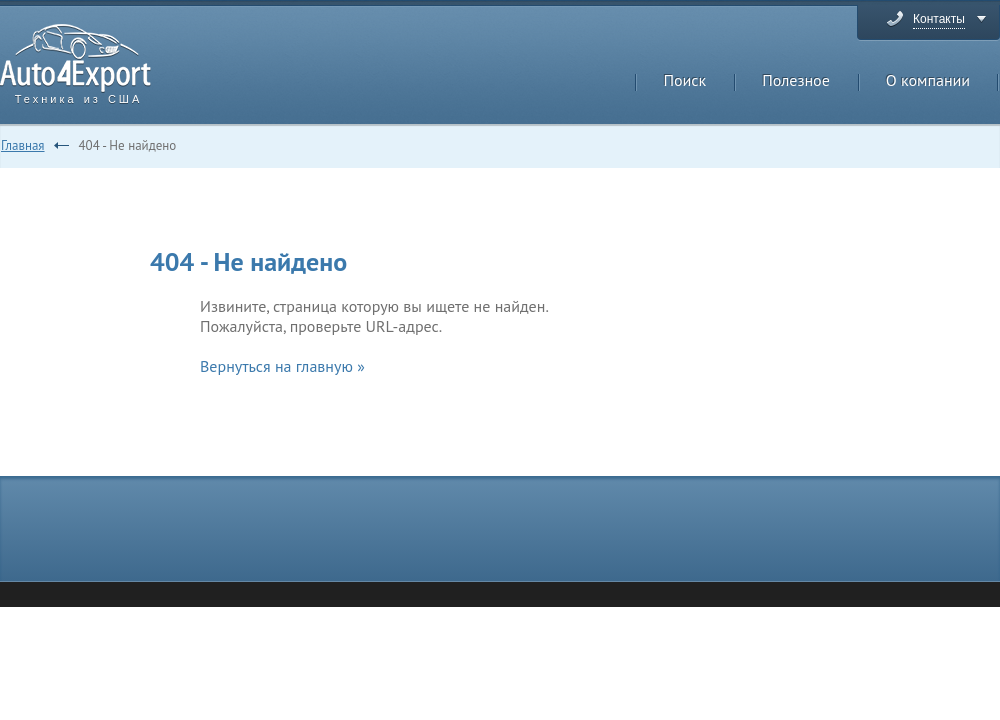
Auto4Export (75, 58)
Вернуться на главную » (282, 366)
